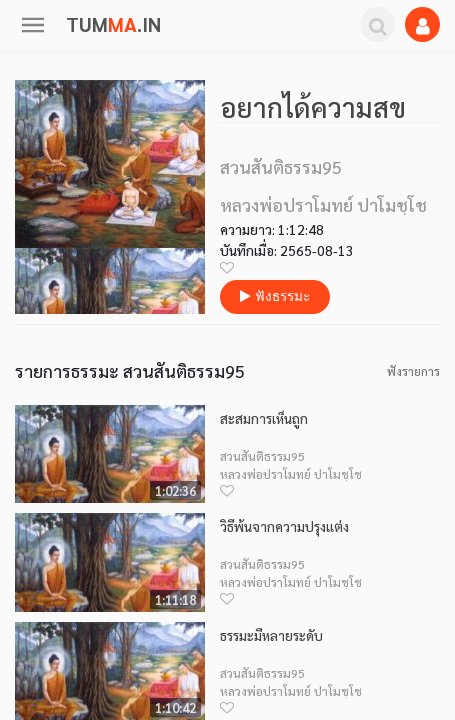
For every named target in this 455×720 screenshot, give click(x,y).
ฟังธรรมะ (275, 296)
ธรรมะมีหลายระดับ (271, 635)
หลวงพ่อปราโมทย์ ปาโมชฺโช (291, 474)
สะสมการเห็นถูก (264, 418)
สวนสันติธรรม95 (262, 456)
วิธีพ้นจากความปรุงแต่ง (284, 526)
